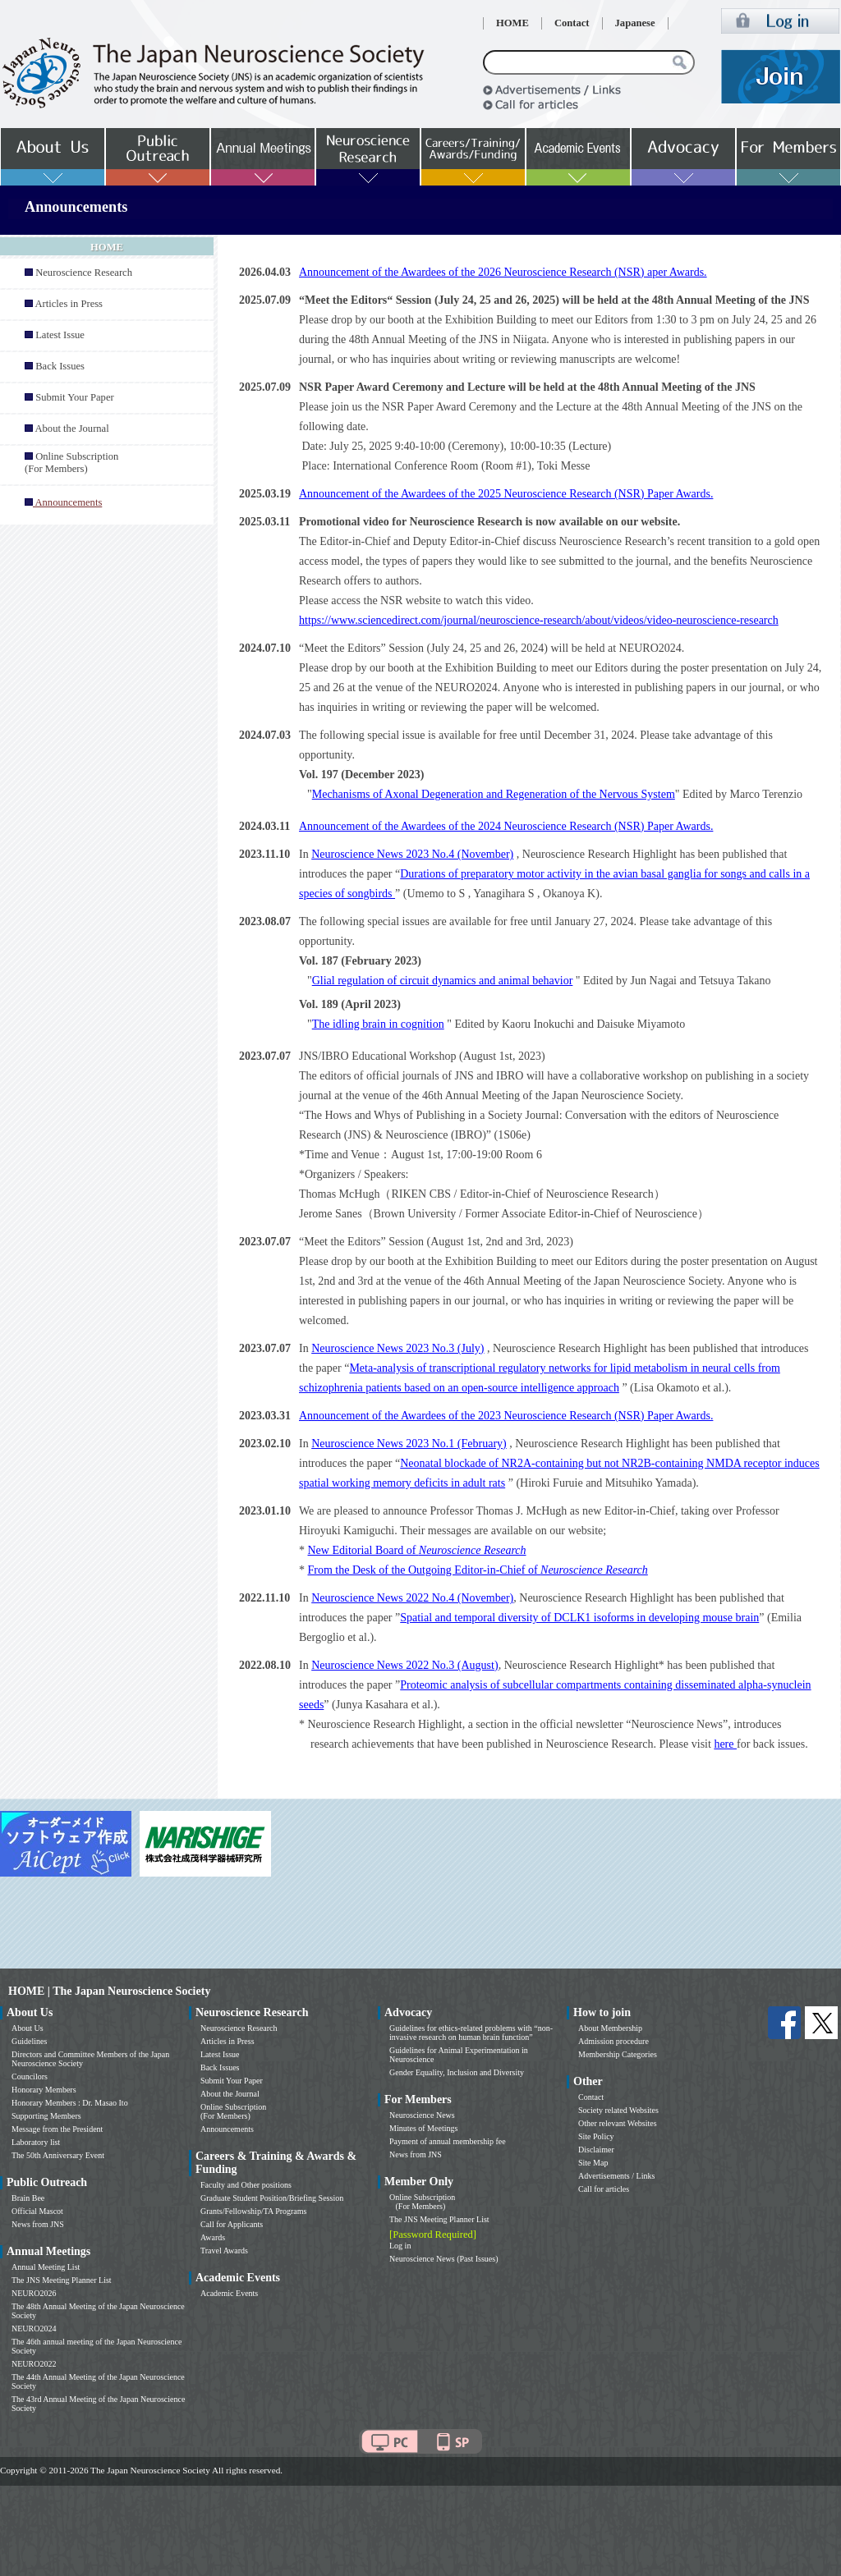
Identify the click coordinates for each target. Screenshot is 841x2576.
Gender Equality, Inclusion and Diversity (456, 2072)
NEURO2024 (33, 2328)
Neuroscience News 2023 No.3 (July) (397, 1348)
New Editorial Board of (417, 1550)
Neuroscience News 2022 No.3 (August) (404, 1665)
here (725, 1744)
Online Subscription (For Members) (71, 462)
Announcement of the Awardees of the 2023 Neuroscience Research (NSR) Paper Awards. (506, 1415)
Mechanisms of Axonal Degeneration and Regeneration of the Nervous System (493, 794)
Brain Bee (27, 2197)
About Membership (610, 2028)
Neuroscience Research (83, 272)
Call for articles (603, 2188)
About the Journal (71, 428)
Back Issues (60, 366)
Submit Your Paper (74, 397)
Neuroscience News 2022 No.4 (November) (412, 1598)
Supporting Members (46, 2115)
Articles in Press (68, 303)
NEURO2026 (33, 2293)
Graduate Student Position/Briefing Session (271, 2197)
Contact (572, 23)
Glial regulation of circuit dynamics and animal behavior (442, 980)
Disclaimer (596, 2149)
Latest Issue (60, 335)
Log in (400, 2245)
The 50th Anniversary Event (57, 2155)
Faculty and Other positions (246, 2184)
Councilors (29, 2076)
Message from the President (57, 2129)
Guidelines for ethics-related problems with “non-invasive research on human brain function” (471, 2033)
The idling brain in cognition (378, 1024)
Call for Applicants (231, 2224)
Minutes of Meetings (423, 2128)
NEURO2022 (33, 2363)
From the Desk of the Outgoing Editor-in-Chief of (478, 1570)
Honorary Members (43, 2089)
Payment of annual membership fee (447, 2141)
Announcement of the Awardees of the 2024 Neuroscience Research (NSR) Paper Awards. (506, 826)
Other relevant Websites (617, 2123)
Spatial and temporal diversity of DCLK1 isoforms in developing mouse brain (579, 1617)
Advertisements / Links (616, 2175)
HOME (512, 23)
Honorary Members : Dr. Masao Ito (69, 2102)
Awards (212, 2237)
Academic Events (229, 2293)
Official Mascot (37, 2211)
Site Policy (596, 2136)
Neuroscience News (422, 2115)
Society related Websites (618, 2110)
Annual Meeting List (45, 2266)
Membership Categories (617, 2054)
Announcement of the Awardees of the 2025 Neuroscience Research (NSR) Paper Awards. (506, 494)
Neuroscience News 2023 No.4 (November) (412, 854)
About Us (27, 2028)
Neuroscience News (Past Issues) (443, 2258)
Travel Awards (224, 2250)
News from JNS (37, 2224)
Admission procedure (613, 2041)
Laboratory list (35, 2142)
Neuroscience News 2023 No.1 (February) (409, 1443)
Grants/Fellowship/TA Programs (253, 2211)
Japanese (635, 23)
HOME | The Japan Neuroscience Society (109, 1991)
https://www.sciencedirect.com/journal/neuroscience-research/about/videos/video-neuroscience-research (539, 620)
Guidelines (29, 2041)
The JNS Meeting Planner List (61, 2280)
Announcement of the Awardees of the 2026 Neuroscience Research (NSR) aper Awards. (503, 272)
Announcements (227, 2129)
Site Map (593, 2162)
